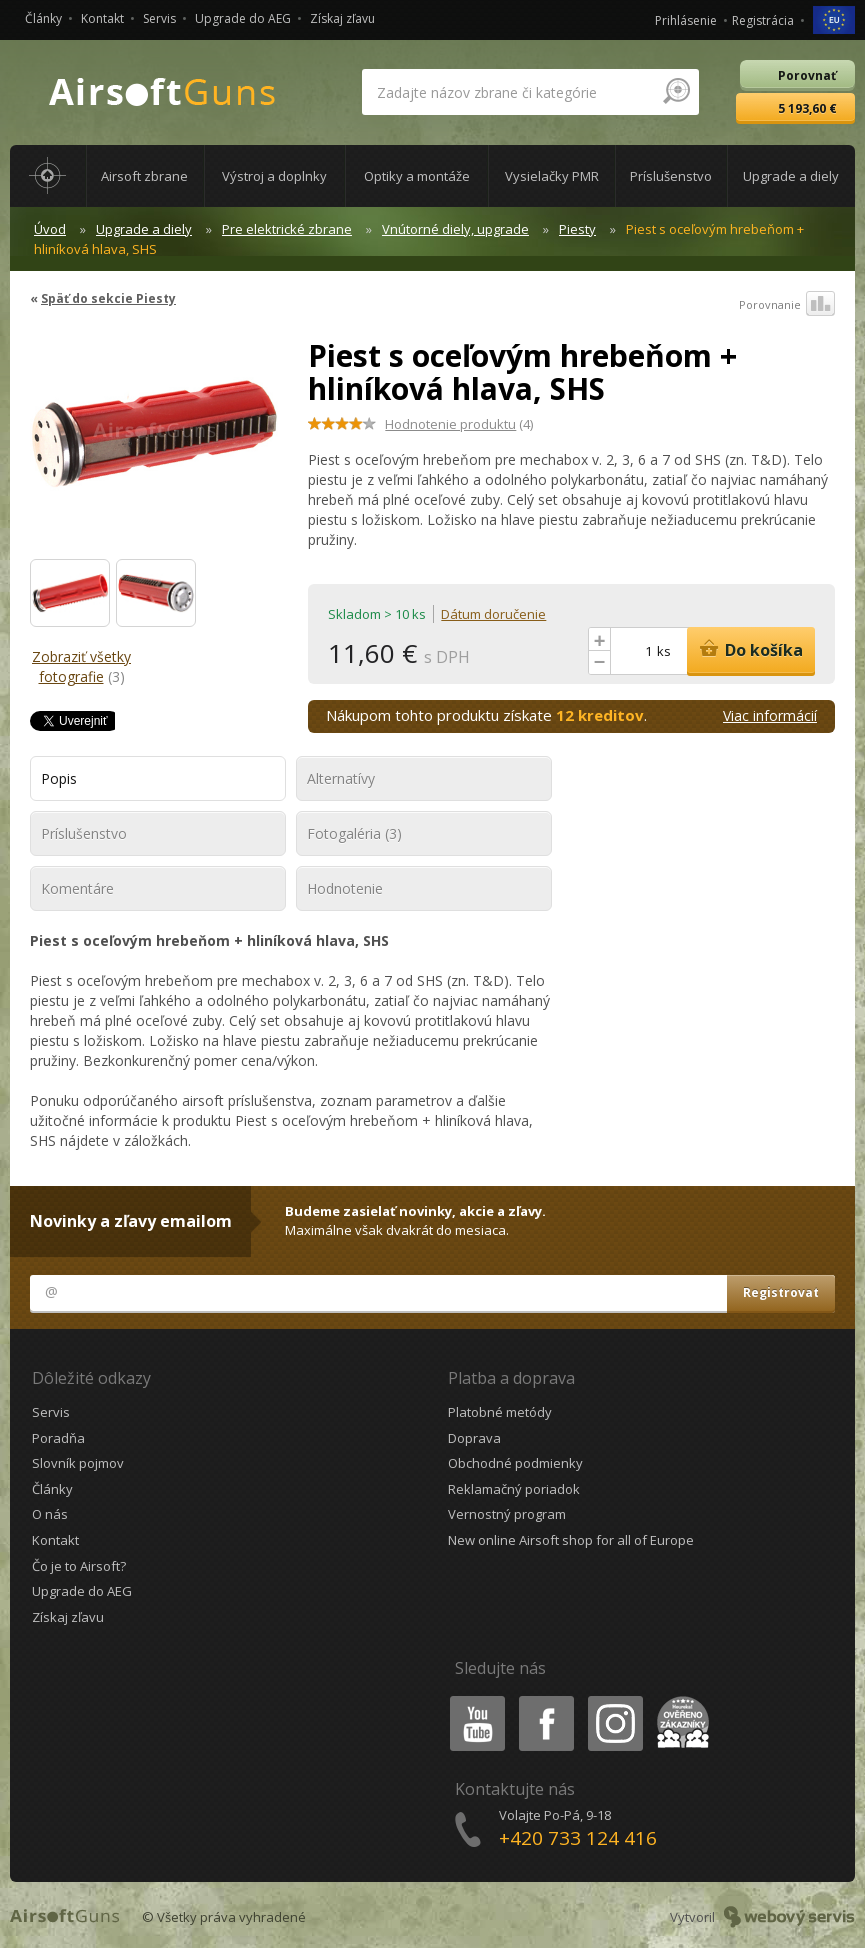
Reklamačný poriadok (514, 1489)
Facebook (544, 1699)
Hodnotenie (345, 888)
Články (43, 18)
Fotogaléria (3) (354, 833)
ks (664, 651)
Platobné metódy (500, 1412)
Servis (159, 18)
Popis (59, 778)
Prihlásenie (686, 20)
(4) (459, 424)
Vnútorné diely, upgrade (455, 229)
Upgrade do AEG (243, 18)
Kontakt (102, 18)
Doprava (474, 1438)
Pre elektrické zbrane (287, 229)
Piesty (577, 229)
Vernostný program (507, 1514)
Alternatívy (341, 778)
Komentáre (77, 888)
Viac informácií (770, 715)
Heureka (679, 1699)
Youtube (471, 1699)
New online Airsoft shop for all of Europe (571, 1540)
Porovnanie (787, 305)
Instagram (614, 1699)
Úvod (50, 229)
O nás (50, 1514)
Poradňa (58, 1438)
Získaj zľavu (342, 18)
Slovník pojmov (78, 1463)
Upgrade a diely (144, 229)
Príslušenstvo (84, 833)
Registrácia (763, 20)
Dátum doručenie (493, 614)
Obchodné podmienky (515, 1463)
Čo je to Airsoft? (79, 1566)
